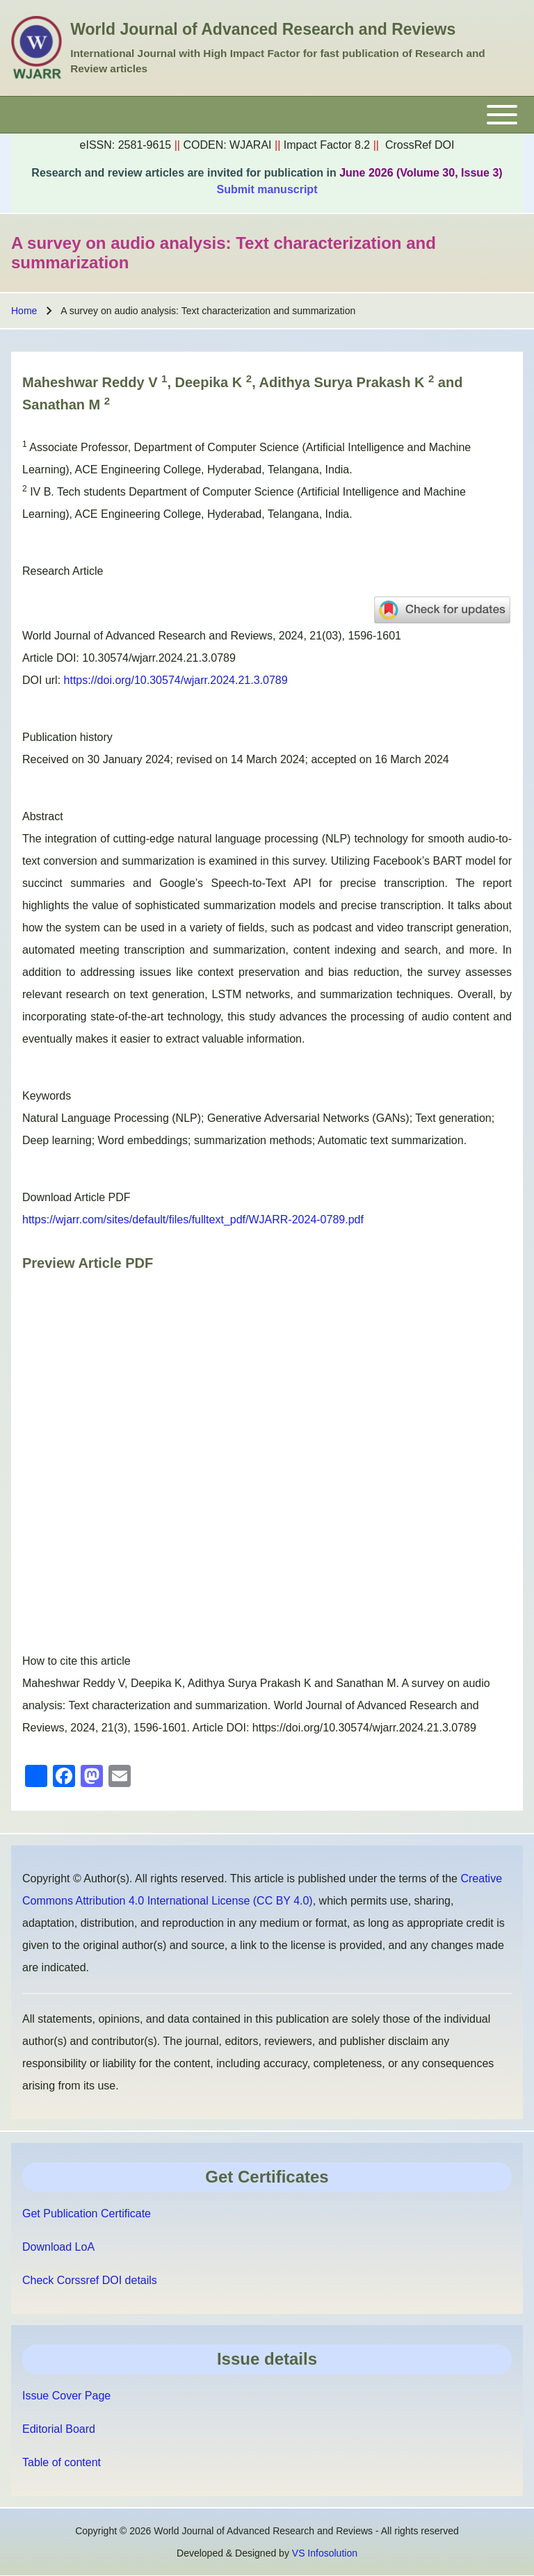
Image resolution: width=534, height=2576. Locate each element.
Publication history (67, 737)
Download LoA (58, 2247)
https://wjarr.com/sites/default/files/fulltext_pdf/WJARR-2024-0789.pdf (193, 1219)
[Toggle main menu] (267, 115)
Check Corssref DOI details (89, 2280)
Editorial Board (58, 2429)
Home (24, 310)
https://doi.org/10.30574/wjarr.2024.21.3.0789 (176, 680)
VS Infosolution (324, 2553)
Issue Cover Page (66, 2396)
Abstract (42, 816)
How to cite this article (76, 1661)
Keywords (46, 1096)
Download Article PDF (76, 1197)
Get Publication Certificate (86, 2213)
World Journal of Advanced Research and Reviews (262, 29)
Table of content (61, 2462)
